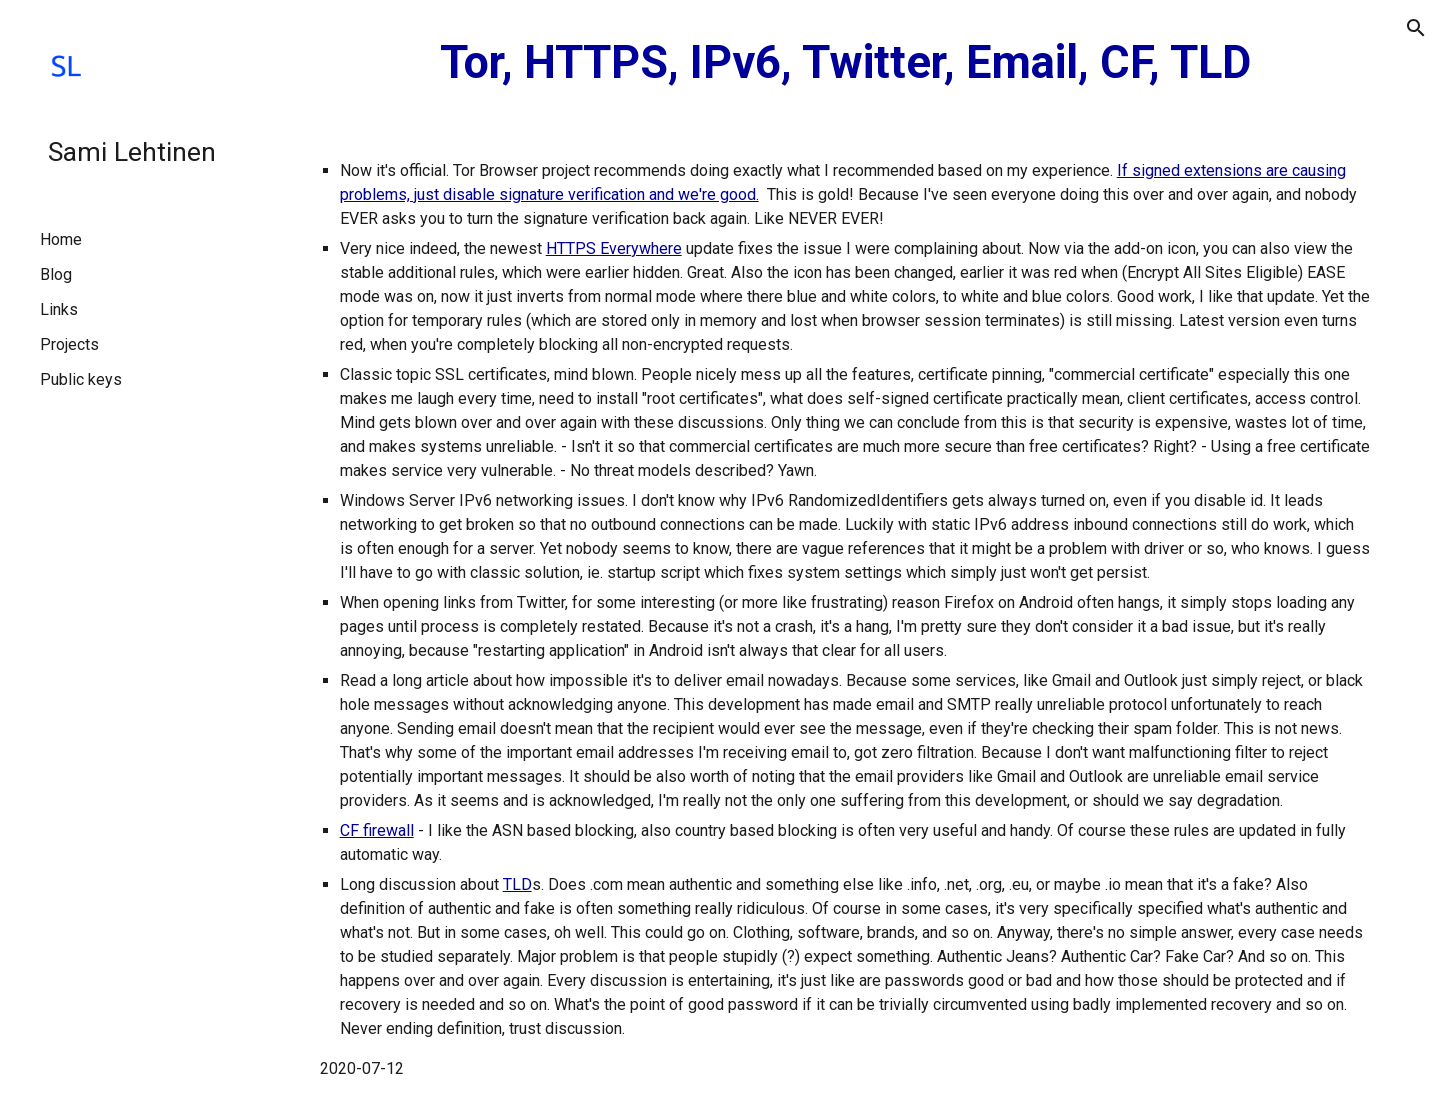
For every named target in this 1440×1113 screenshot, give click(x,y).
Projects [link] (69, 344)
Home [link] (61, 239)
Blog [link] (56, 274)
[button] (1416, 28)
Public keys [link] (81, 379)
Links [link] (59, 309)
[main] (845, 63)
